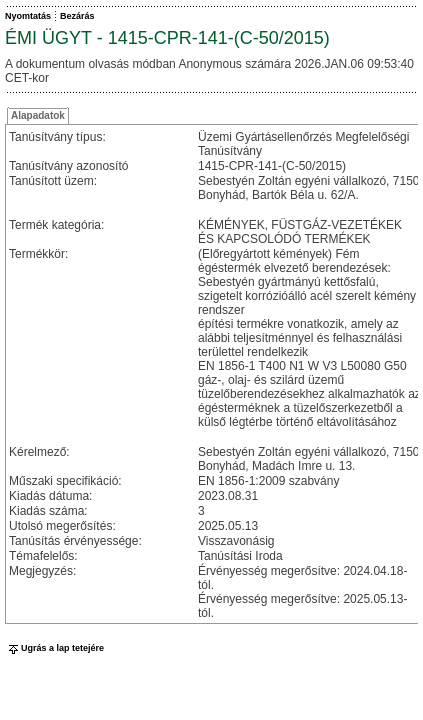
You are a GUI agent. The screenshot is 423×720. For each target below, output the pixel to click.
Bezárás (77, 16)
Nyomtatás (28, 16)
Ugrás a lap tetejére (54, 648)
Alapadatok (38, 115)
